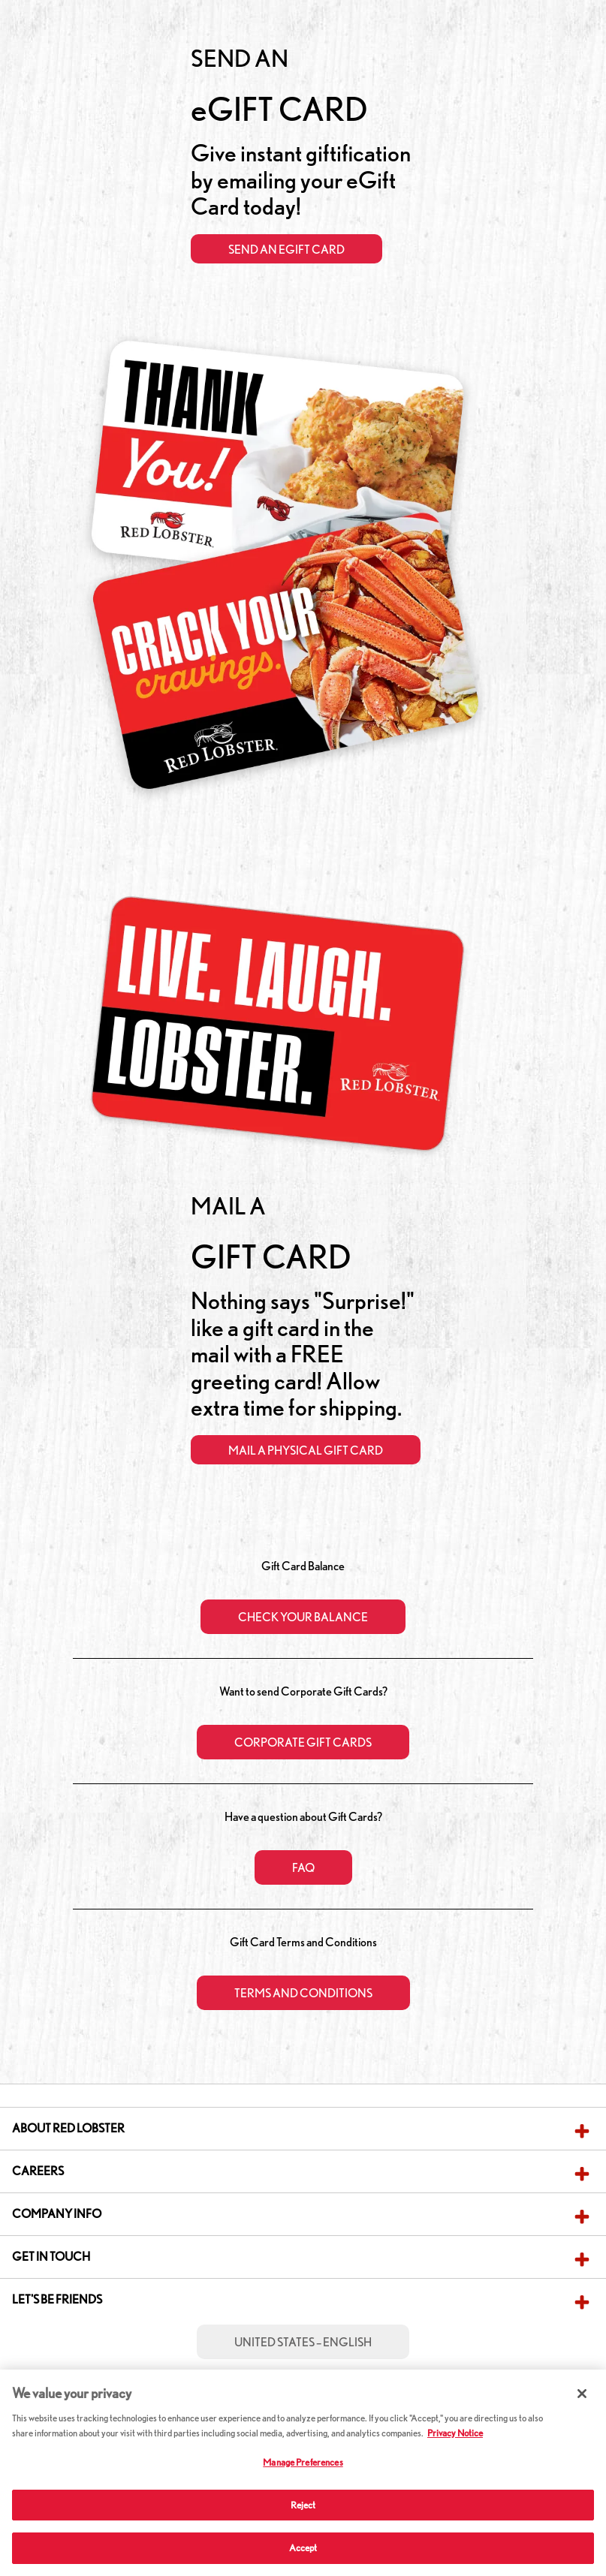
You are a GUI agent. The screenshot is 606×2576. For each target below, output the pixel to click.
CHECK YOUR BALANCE (303, 1617)
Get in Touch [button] (51, 2256)
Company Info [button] (56, 2214)
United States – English (303, 2342)
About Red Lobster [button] (68, 2128)
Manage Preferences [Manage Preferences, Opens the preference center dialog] (302, 2462)
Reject (303, 2505)
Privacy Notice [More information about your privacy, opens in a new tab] (455, 2433)
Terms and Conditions (303, 1993)
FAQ (303, 1868)
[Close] (581, 2393)
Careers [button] (38, 2171)
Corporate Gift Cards (303, 1742)
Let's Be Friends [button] (57, 2299)
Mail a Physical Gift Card (305, 1450)
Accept (303, 2547)
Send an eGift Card (286, 249)
